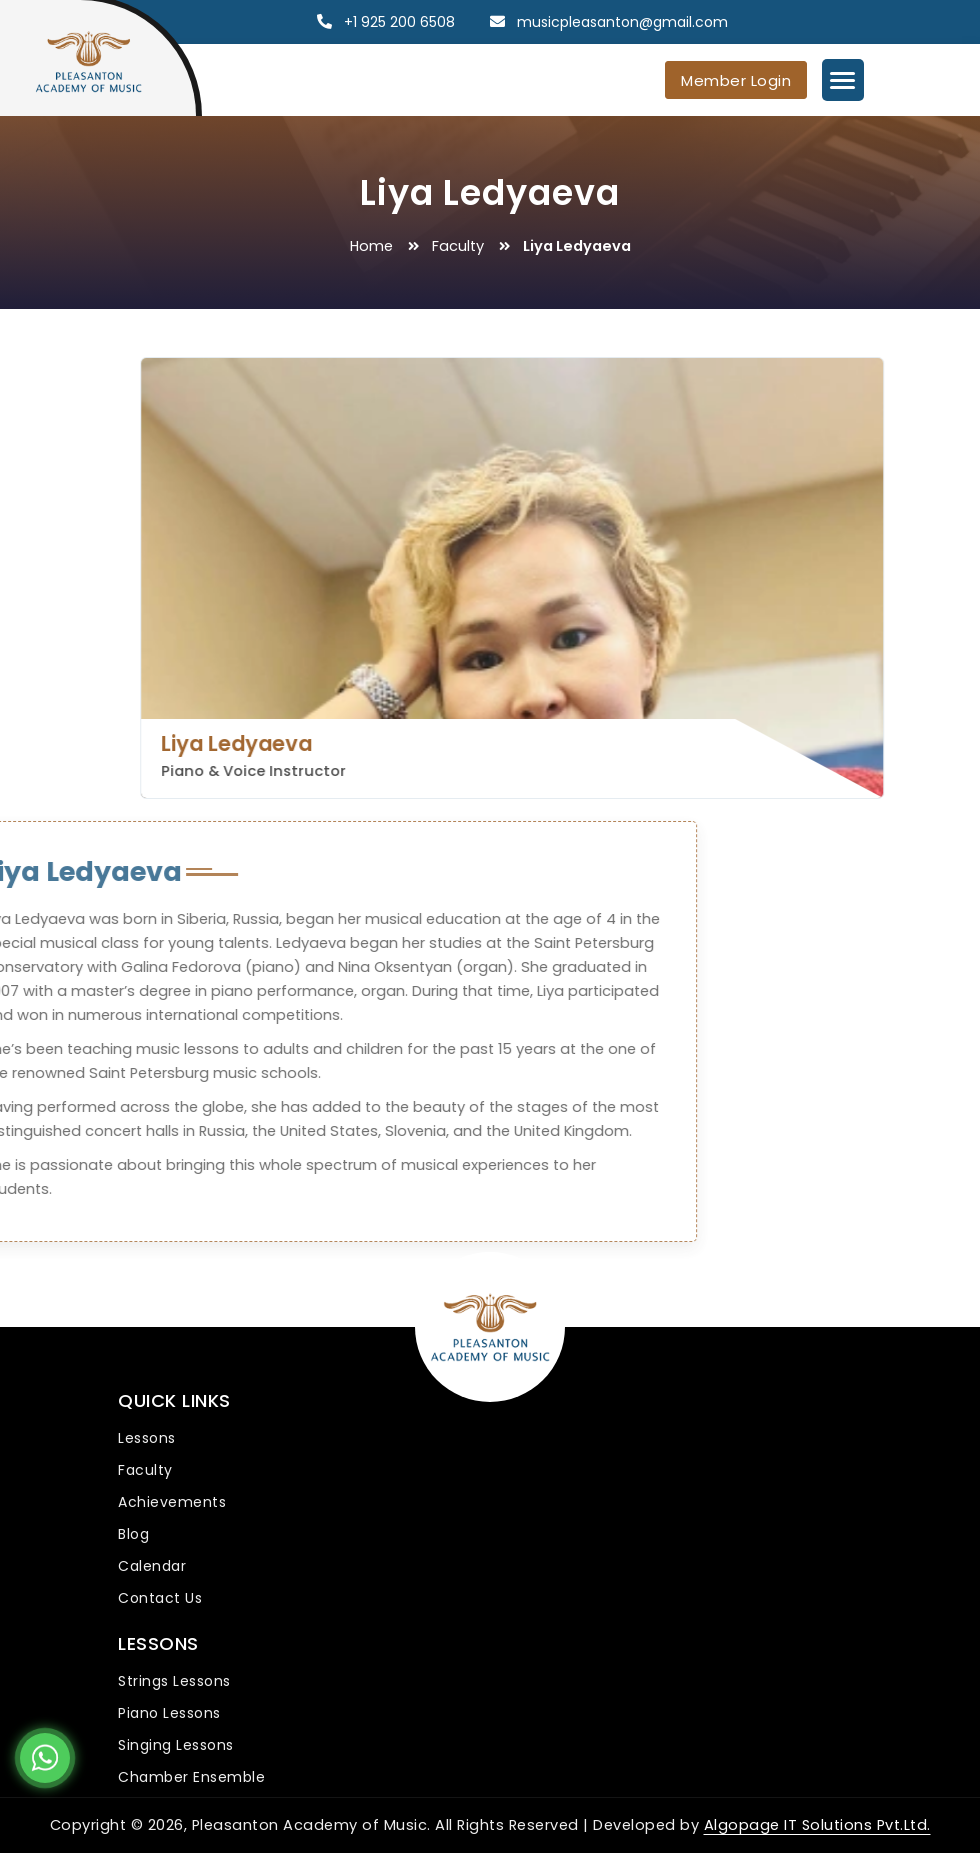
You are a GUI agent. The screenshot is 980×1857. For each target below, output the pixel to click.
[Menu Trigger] (843, 80)
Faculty (458, 246)
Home (371, 246)
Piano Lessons (169, 1712)
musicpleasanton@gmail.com (622, 22)
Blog (133, 1533)
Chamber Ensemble (191, 1775)
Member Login (736, 80)
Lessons (147, 1438)
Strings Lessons (174, 1680)
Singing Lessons (176, 1744)
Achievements (172, 1502)
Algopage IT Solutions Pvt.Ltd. (817, 1823)
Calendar (152, 1565)
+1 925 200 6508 (399, 22)
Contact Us (160, 1597)
